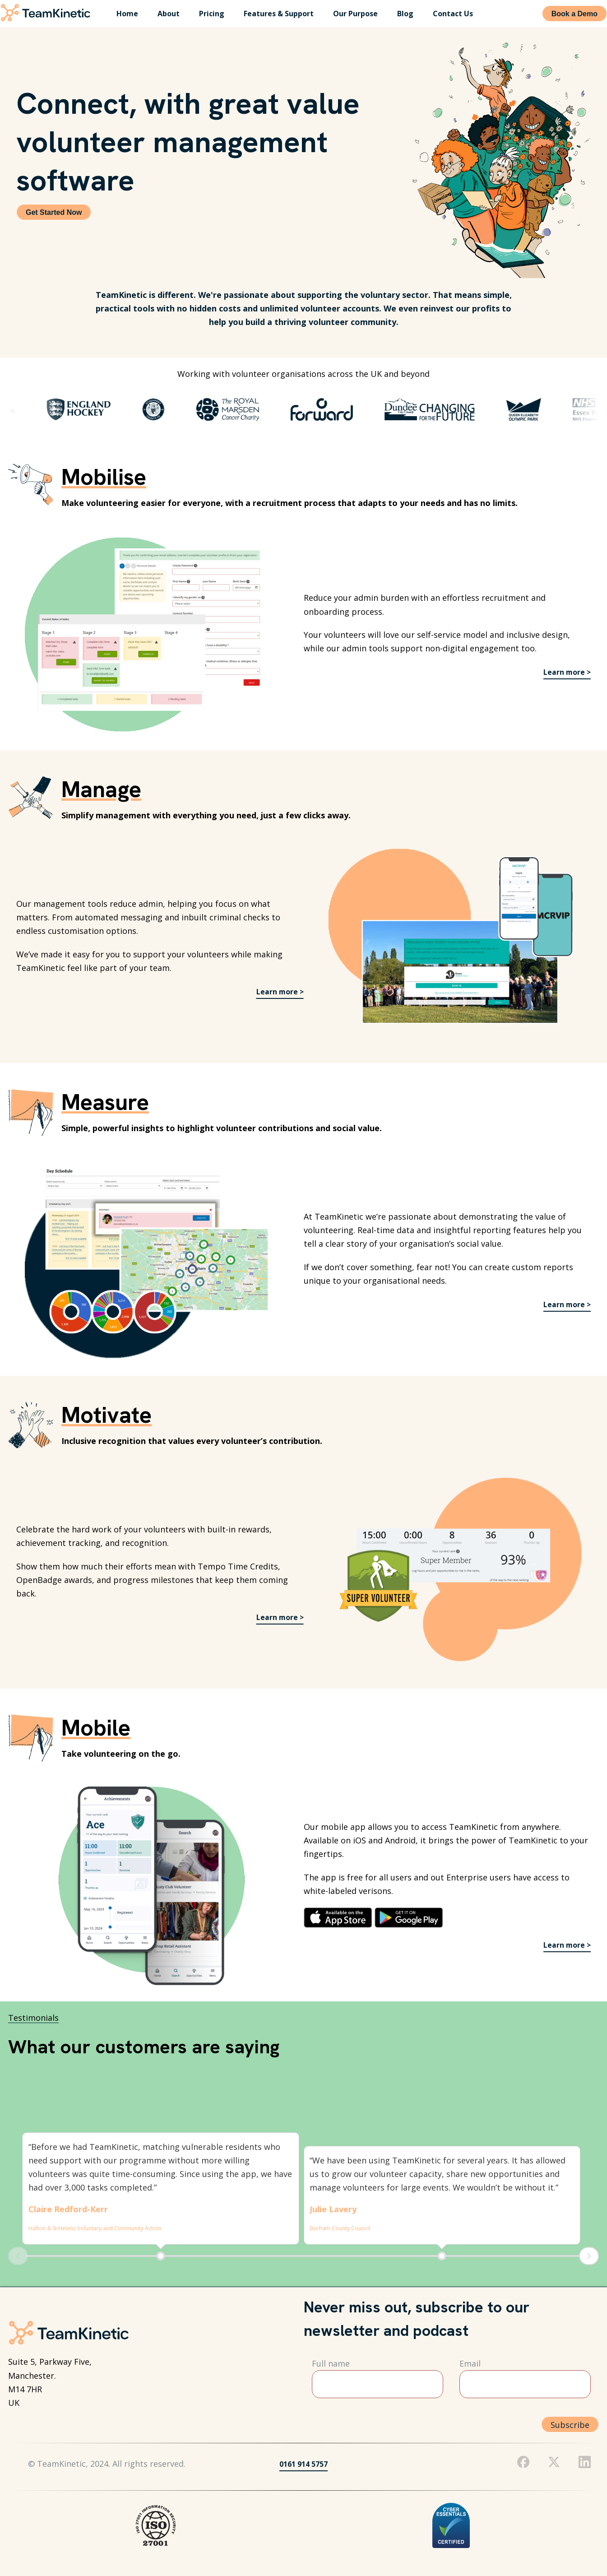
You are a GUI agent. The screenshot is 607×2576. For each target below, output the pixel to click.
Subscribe (570, 2424)
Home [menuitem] (127, 14)
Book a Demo (574, 14)
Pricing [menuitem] (211, 14)
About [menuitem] (169, 14)
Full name (331, 2363)
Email (470, 2363)
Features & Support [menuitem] (279, 14)
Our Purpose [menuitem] (355, 14)
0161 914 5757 (303, 2463)
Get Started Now (54, 212)
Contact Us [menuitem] (453, 14)
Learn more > (564, 671)
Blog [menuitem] (405, 14)
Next (589, 2256)
